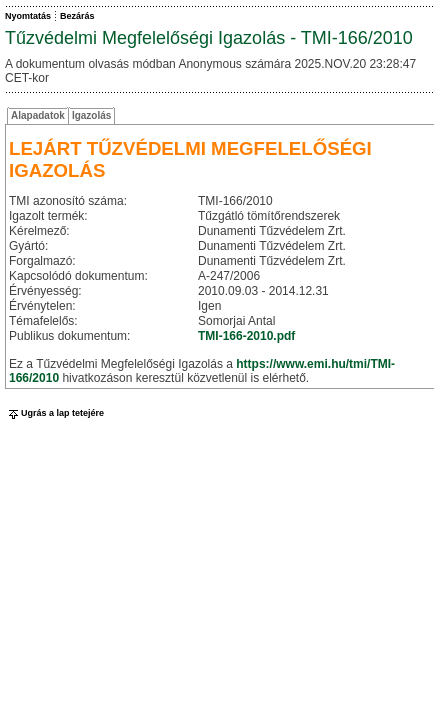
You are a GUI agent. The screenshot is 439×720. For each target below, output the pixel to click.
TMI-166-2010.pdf (246, 336)
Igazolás (91, 115)
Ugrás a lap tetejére (54, 413)
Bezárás (77, 16)
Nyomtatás (28, 16)
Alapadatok (38, 115)
